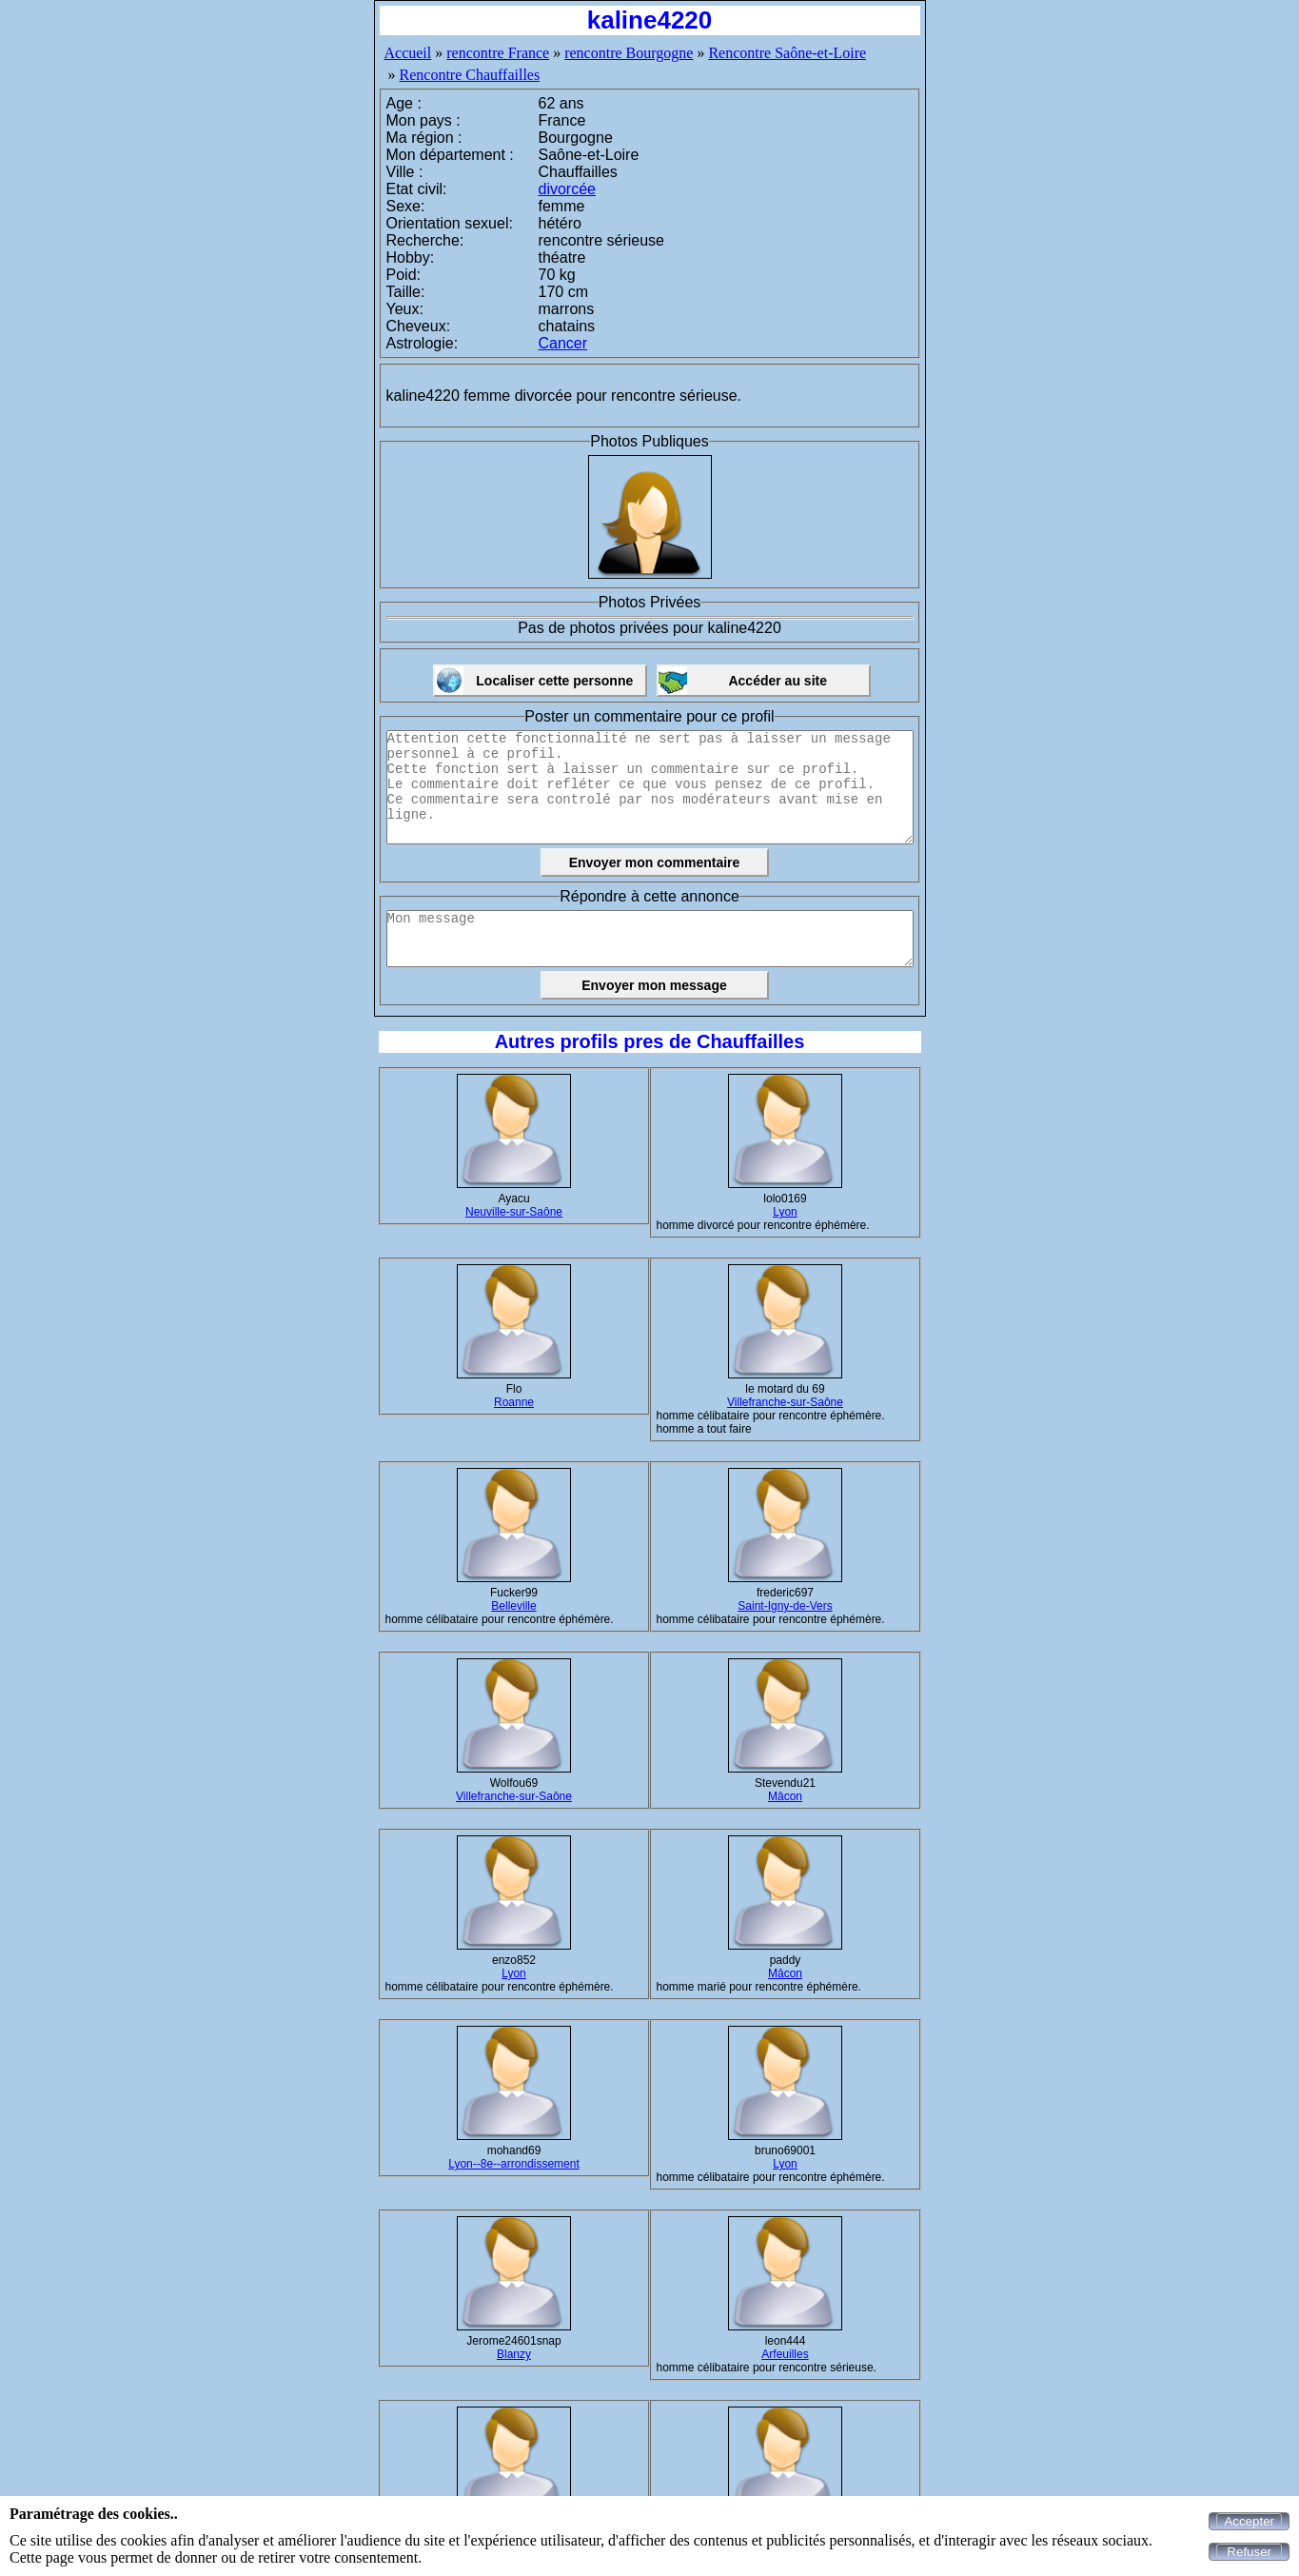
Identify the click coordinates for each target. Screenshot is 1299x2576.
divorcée (567, 189)
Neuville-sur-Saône (513, 1212)
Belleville (513, 1606)
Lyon (785, 1212)
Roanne (514, 1402)
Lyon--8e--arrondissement (514, 2163)
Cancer (563, 343)
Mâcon (785, 1796)
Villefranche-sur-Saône (785, 1402)
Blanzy (514, 2354)
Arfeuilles (784, 2354)
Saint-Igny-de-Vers (785, 1606)
